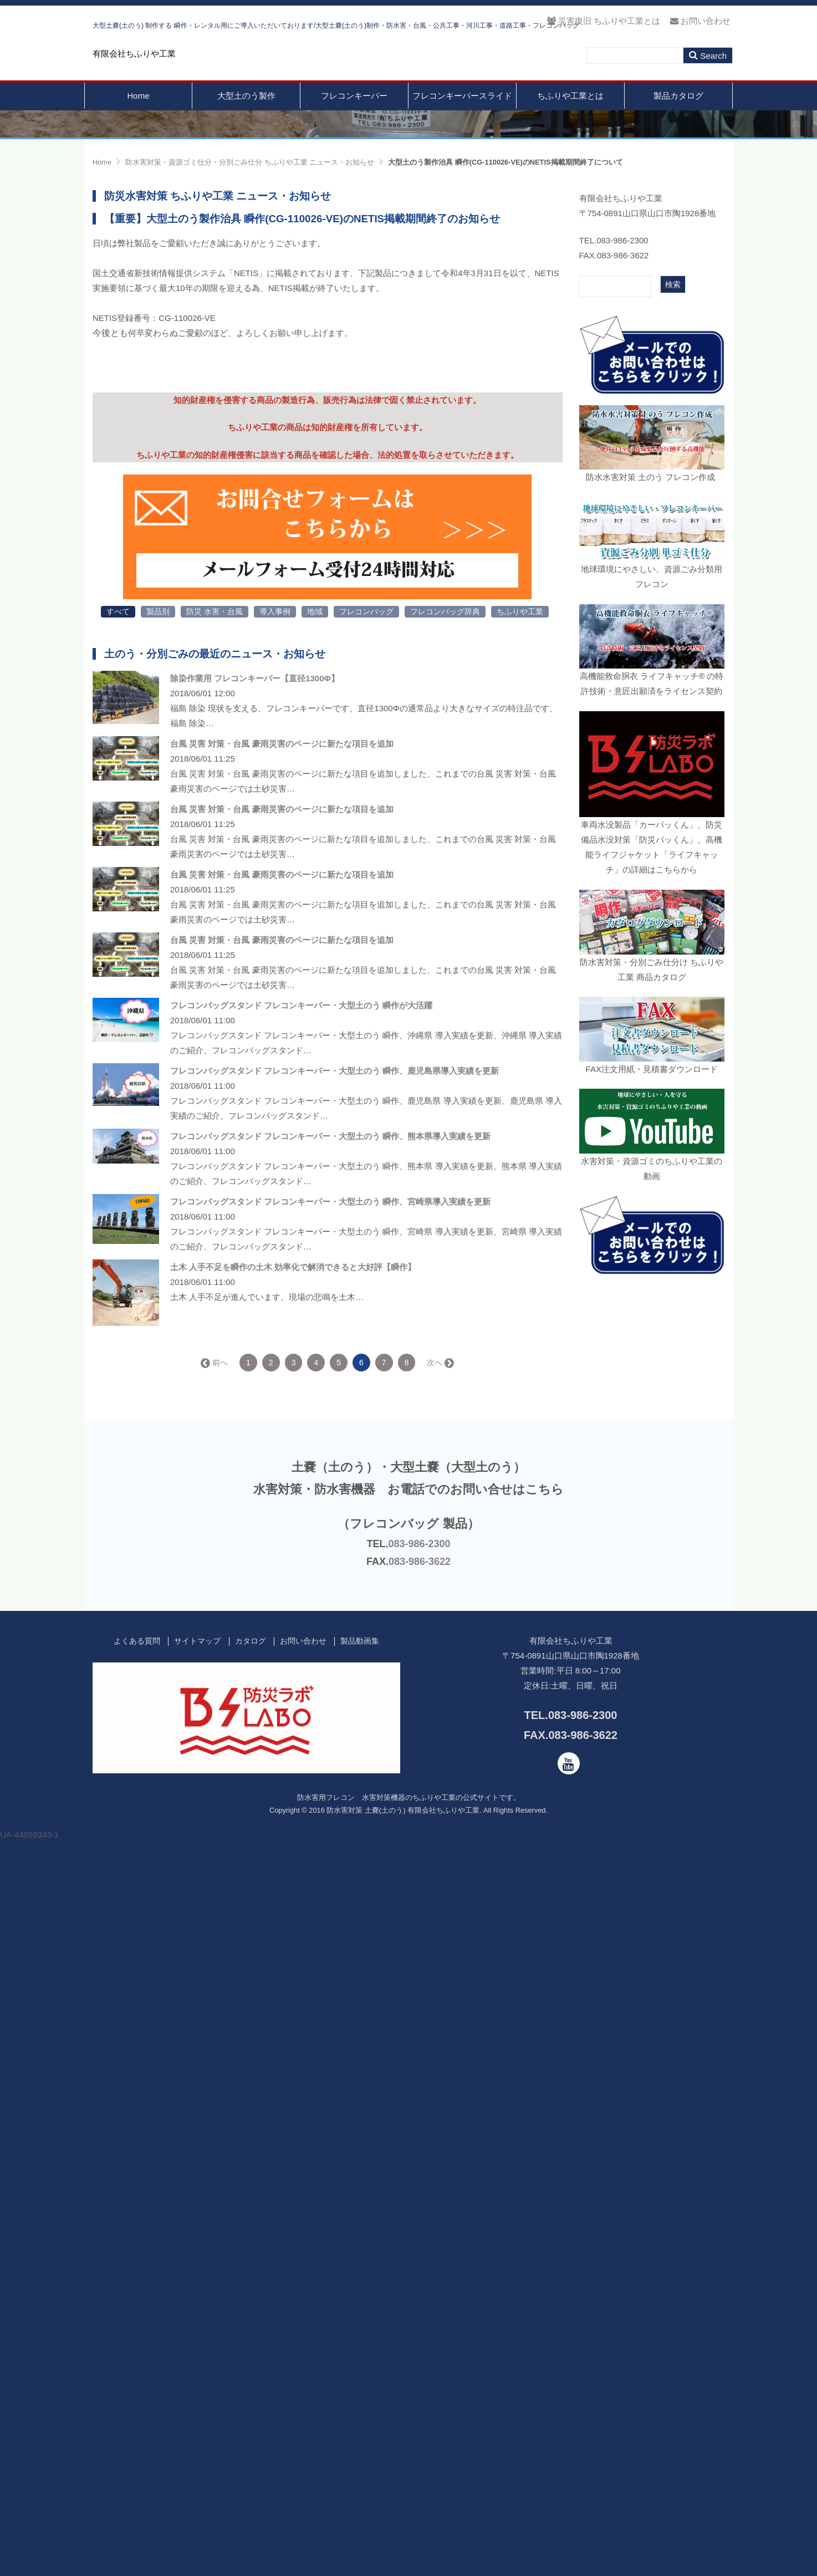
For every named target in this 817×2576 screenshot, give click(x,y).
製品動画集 (359, 2342)
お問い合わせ (700, 20)
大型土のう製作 (246, 120)
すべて (118, 1312)
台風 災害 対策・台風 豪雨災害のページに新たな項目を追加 (282, 1444)
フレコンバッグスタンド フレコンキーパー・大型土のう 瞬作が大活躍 (301, 1706)
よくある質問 (137, 2342)
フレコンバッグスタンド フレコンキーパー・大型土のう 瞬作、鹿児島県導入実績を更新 (334, 1771)
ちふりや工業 (520, 1312)
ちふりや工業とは (570, 120)
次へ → (439, 2063)
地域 (315, 1312)
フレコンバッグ (366, 1312)
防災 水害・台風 (214, 1312)
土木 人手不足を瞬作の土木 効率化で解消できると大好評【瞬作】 (293, 1967)
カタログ (250, 2342)
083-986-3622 (420, 2262)
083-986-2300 (419, 2243)
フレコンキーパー (354, 120)
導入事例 (274, 1312)
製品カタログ (678, 120)
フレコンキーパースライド (462, 120)
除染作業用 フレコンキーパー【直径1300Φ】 (254, 1379)
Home (138, 120)
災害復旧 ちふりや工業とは (603, 20)
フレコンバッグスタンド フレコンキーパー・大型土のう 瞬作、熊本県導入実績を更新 (330, 1837)
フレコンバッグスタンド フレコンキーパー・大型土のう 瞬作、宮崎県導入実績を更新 (330, 1902)
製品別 (158, 1312)
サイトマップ (197, 2342)
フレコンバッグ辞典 (445, 1312)
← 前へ (215, 2063)
